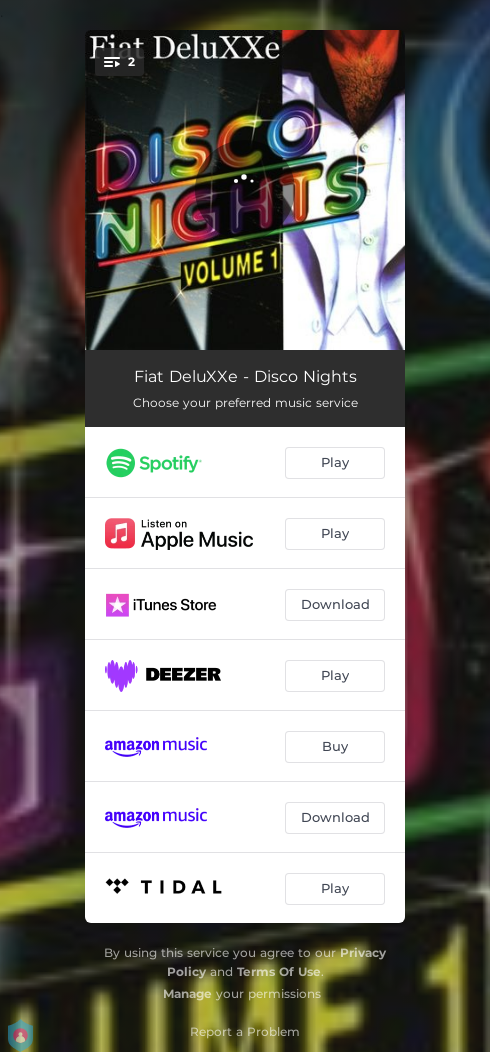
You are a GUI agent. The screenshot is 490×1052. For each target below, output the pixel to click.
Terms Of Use (279, 971)
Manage (187, 993)
